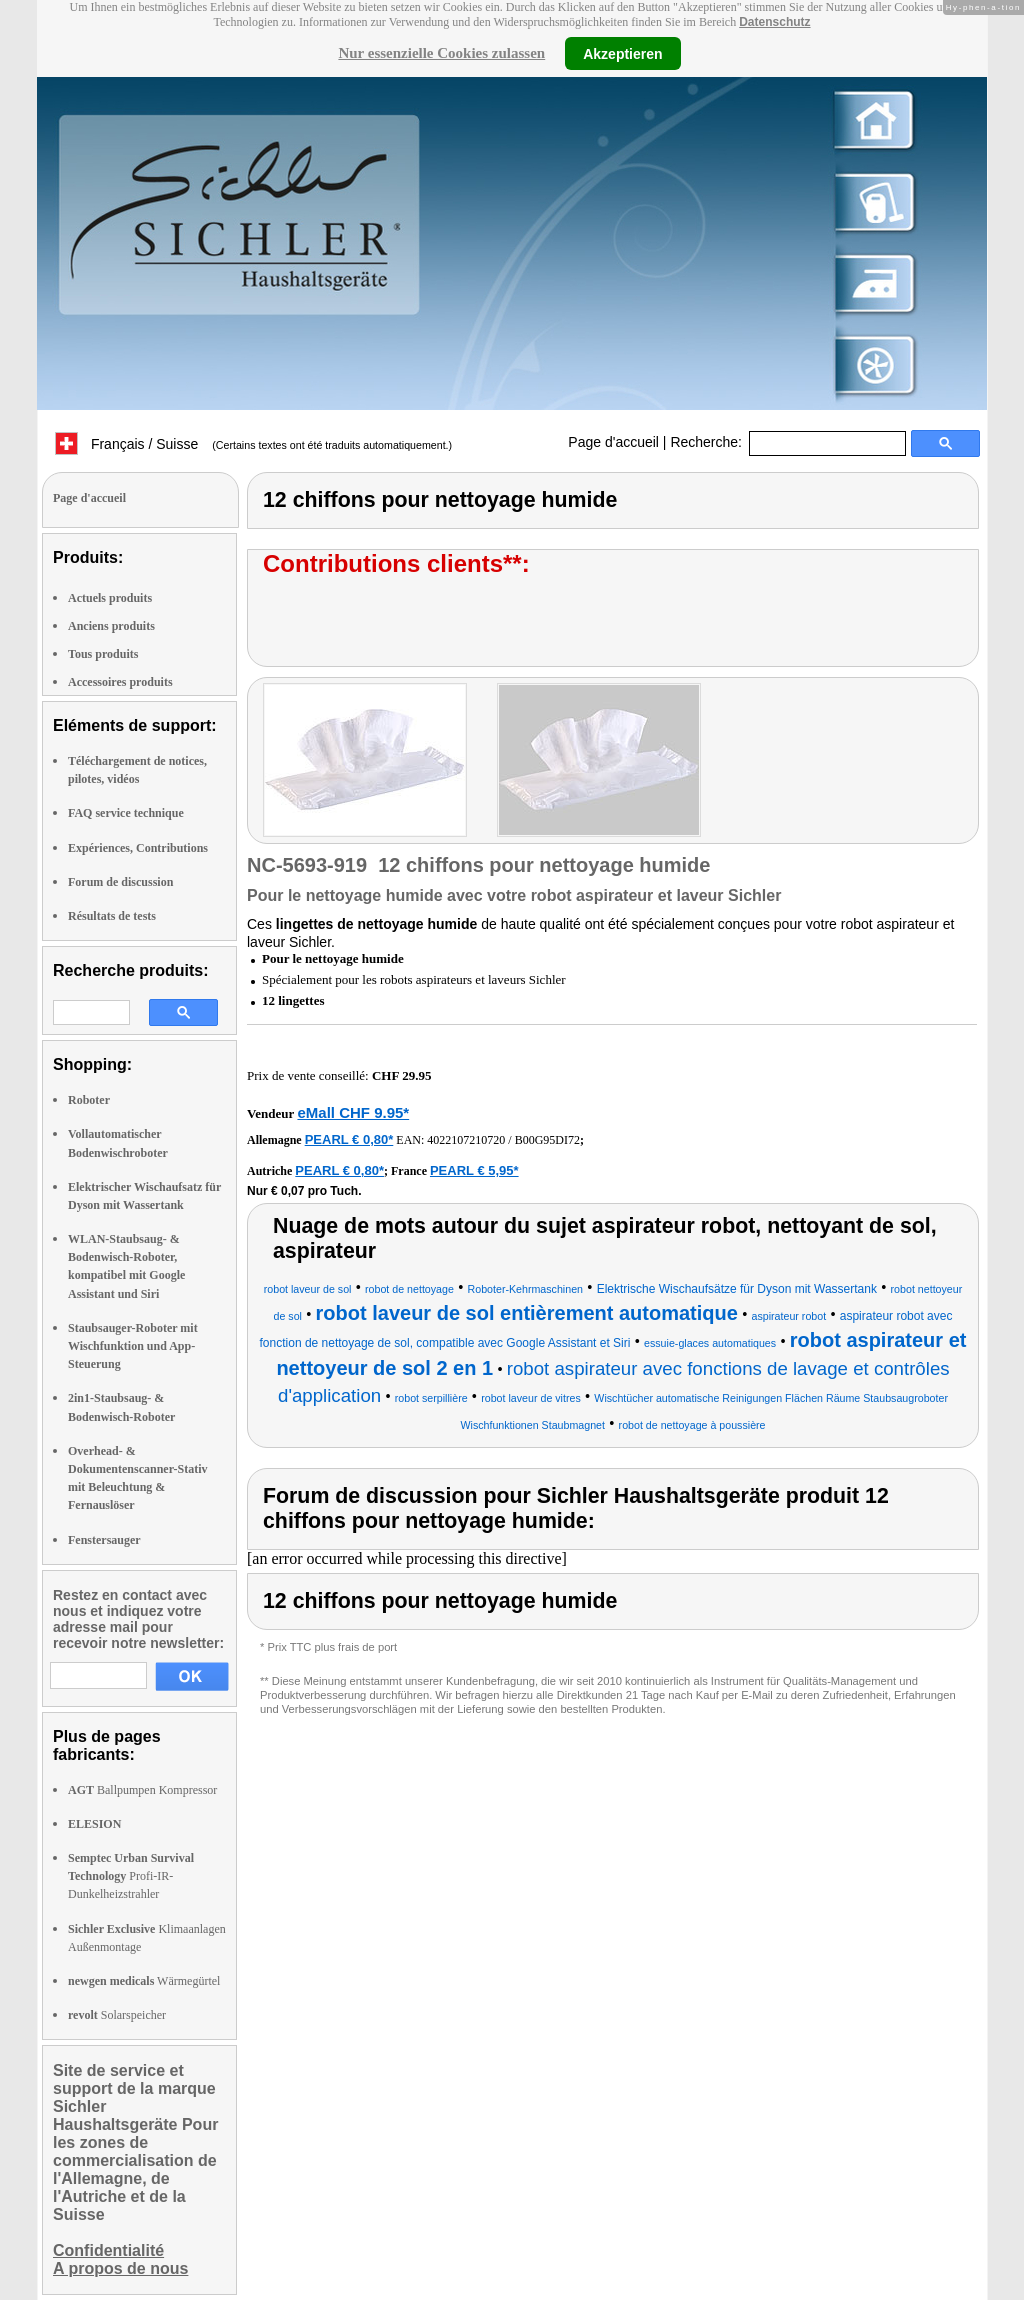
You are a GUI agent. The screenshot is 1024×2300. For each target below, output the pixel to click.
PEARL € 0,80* (349, 1139)
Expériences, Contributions (138, 848)
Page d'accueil (613, 442)
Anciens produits (111, 626)
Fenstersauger (104, 1540)
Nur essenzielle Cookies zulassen (441, 53)
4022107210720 (466, 1140)
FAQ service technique (126, 813)
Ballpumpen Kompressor (142, 1790)
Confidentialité (108, 2250)
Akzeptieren (622, 53)
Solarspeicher (117, 2015)
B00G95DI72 (547, 1140)
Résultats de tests (112, 916)
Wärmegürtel (144, 1981)
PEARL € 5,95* (474, 1170)
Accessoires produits (120, 682)
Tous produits (103, 654)
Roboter (89, 1100)
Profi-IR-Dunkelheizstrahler (131, 1876)
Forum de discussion (120, 882)
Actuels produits (110, 598)
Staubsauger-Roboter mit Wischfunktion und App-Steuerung (133, 1346)
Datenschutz (774, 22)
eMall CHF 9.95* (353, 1112)
